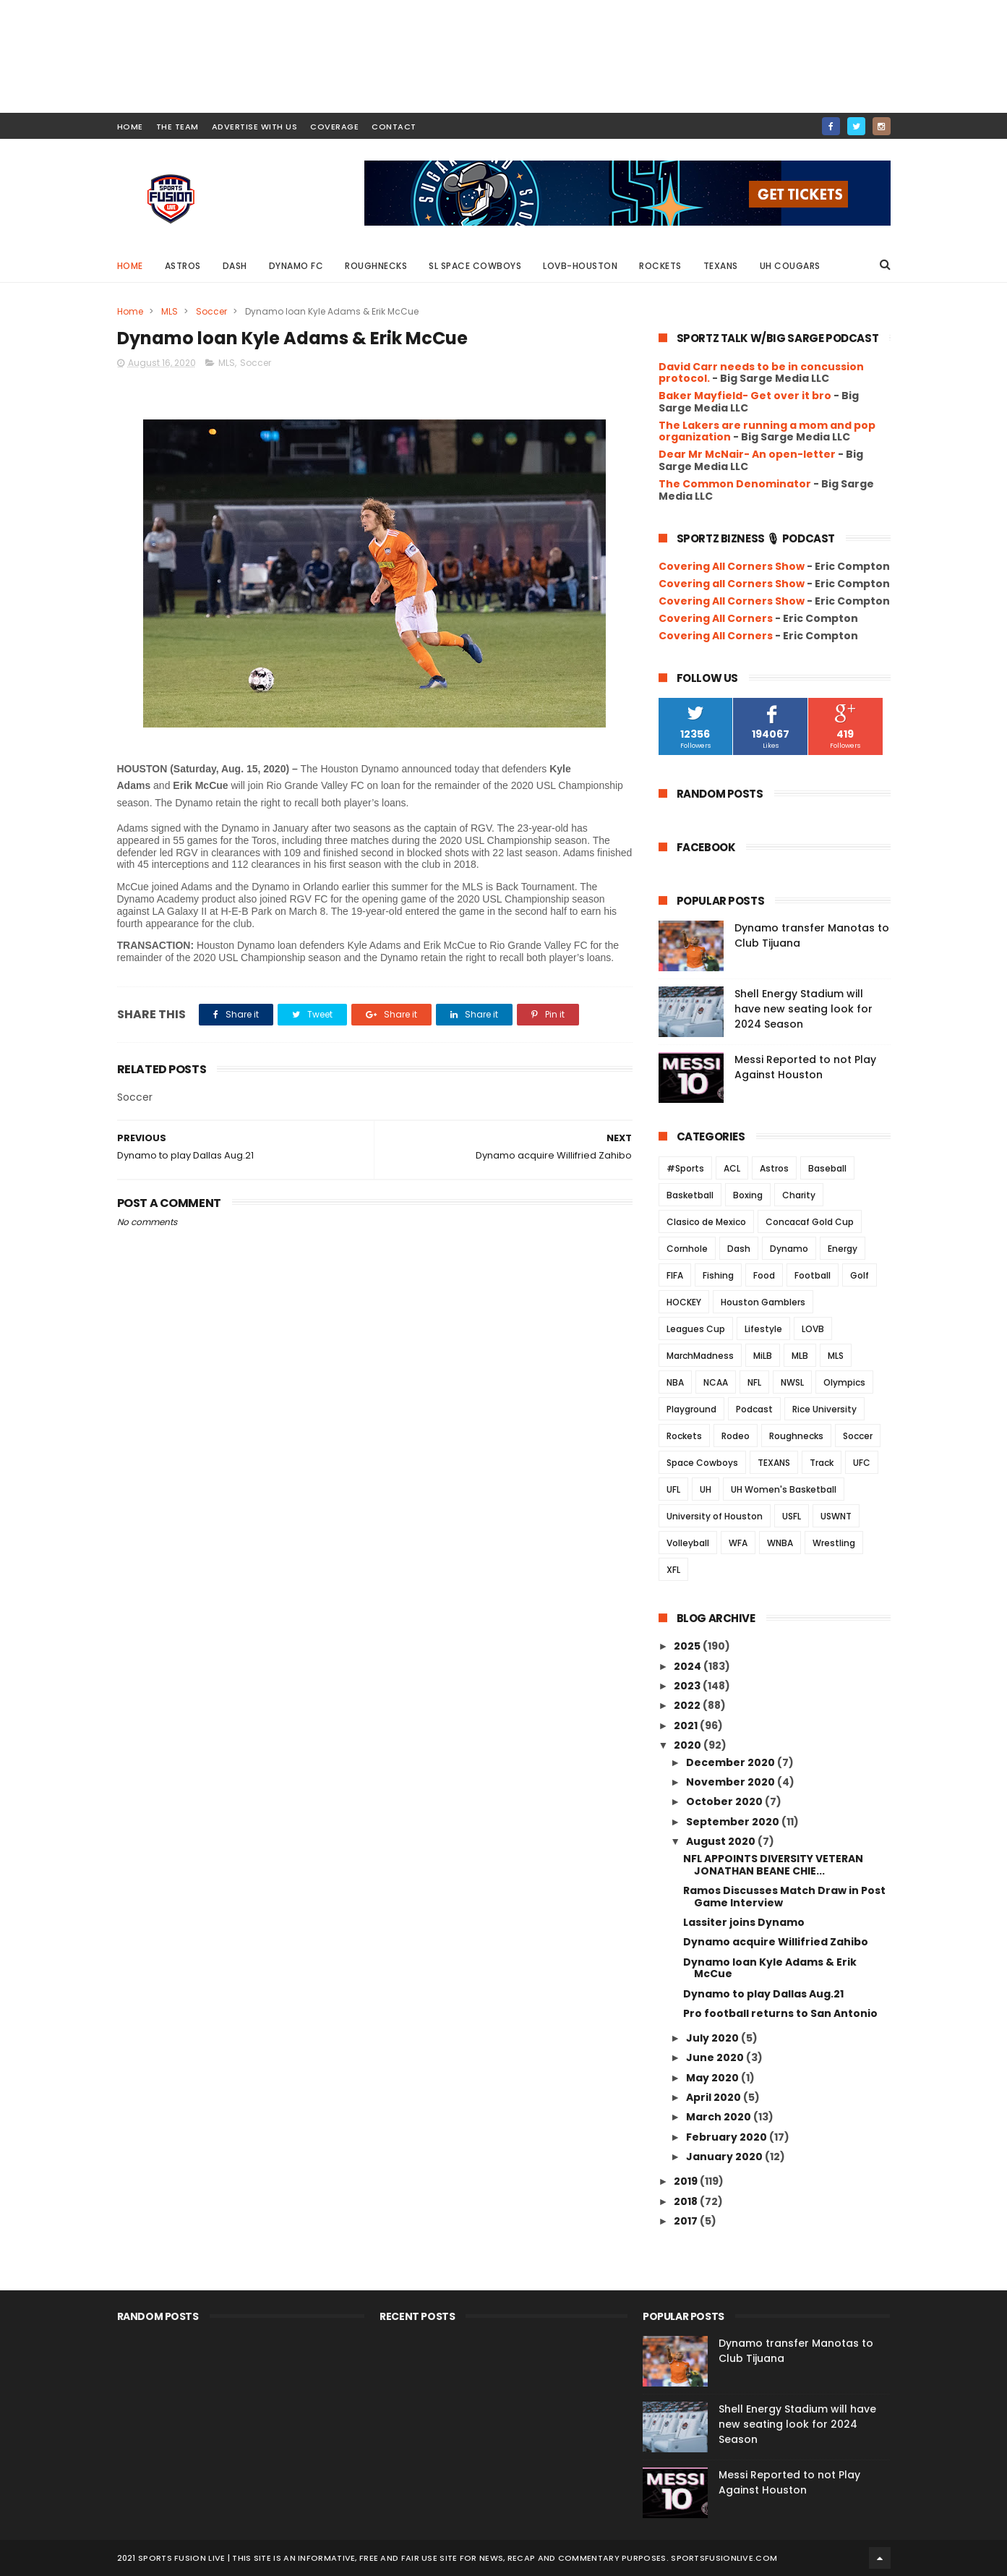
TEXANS (774, 1463)
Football (812, 1275)
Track (822, 1463)
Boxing (748, 1195)
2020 (688, 1745)
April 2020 (714, 2097)
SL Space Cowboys (475, 266)
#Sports (685, 1168)
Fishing (718, 1275)
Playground (691, 1409)
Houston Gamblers (763, 1302)
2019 (687, 2181)
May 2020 (713, 2077)
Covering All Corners (716, 618)
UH (705, 1489)
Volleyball (688, 1543)
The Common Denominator (735, 484)
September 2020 (733, 1821)
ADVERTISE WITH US (255, 126)
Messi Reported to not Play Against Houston (805, 1067)
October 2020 (725, 1801)
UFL (673, 1489)
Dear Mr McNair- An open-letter (747, 454)
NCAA (715, 1382)
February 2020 (727, 2137)
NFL (754, 1382)
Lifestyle (763, 1329)
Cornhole (687, 1248)
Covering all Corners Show (732, 583)
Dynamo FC (296, 266)
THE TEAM (177, 126)
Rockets (660, 266)
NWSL (792, 1382)
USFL (791, 1516)
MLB (800, 1355)
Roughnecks (376, 266)
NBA (675, 1382)
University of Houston (715, 1516)
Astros (183, 266)
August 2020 (722, 1841)
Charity (798, 1195)
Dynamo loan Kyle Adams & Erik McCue (770, 1968)
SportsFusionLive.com (724, 2558)
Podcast (754, 1409)
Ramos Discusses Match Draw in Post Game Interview (784, 1896)
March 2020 (719, 2117)
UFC (861, 1463)
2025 (688, 1646)
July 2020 (713, 2038)
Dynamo (789, 1248)
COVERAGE (334, 126)
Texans (720, 266)
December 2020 (731, 1762)
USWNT (836, 1516)
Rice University (824, 1409)
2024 (688, 1666)
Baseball (827, 1168)
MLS (169, 311)
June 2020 (716, 2057)
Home (130, 266)
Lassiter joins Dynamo (744, 1922)
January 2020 (725, 2156)
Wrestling (834, 1543)
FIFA (675, 1275)
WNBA (780, 1543)
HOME (130, 126)
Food (764, 1275)
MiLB (762, 1355)
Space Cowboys (702, 1463)
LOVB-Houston (580, 266)
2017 (687, 2221)
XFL (673, 1570)
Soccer (211, 311)
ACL (732, 1168)
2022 (688, 1705)
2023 (688, 1686)
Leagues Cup (696, 1329)
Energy (842, 1248)
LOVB (813, 1329)
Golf (859, 1275)
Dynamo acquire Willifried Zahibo (775, 1942)
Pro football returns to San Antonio (780, 2013)
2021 (687, 1725)
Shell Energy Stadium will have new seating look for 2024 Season (803, 1008)
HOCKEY (684, 1302)
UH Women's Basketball (783, 1489)
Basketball (690, 1195)
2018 (687, 2201)
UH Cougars (790, 266)
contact (394, 126)
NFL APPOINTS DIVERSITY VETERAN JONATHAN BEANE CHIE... (773, 1864)
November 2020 (731, 1782)
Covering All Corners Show (732, 566)
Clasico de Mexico (706, 1222)
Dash (235, 266)
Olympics (844, 1382)
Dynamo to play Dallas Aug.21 (763, 1994)
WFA (738, 1543)
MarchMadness (700, 1355)
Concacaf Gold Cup (810, 1222)
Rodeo (735, 1436)
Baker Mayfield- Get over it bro (745, 395)
